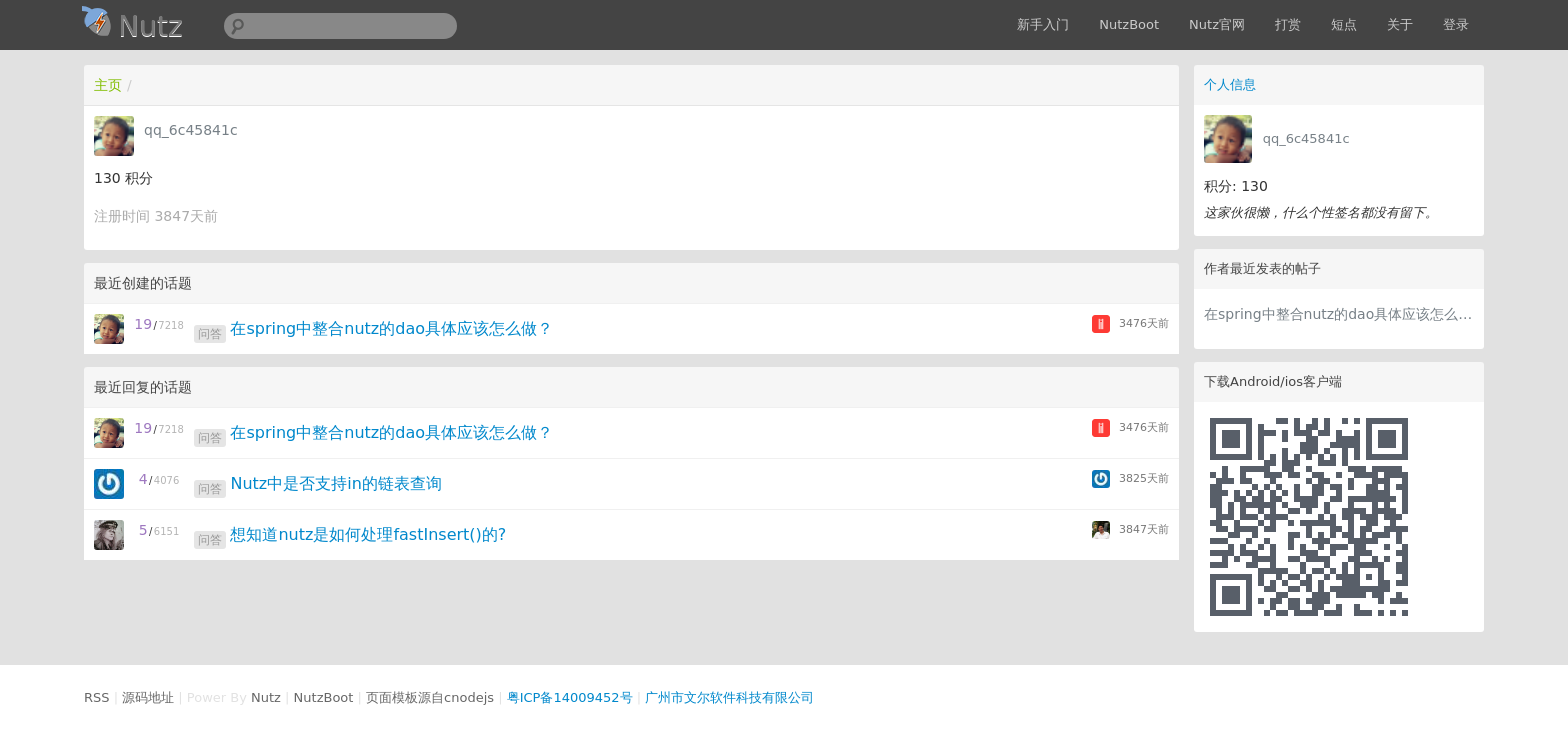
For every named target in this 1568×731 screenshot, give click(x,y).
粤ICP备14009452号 (570, 697)
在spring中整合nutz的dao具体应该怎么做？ (1339, 314)
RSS (97, 697)
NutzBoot (1129, 24)
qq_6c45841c (1306, 138)
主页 (108, 85)
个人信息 (1230, 84)
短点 (1344, 24)
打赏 (1288, 24)
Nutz (266, 697)
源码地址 (148, 697)
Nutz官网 (1217, 24)
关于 (1400, 24)
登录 (1456, 24)
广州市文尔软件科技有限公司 (729, 697)
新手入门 (1043, 24)
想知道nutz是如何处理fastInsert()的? (368, 534)
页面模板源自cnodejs (430, 697)
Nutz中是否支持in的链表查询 (335, 483)
